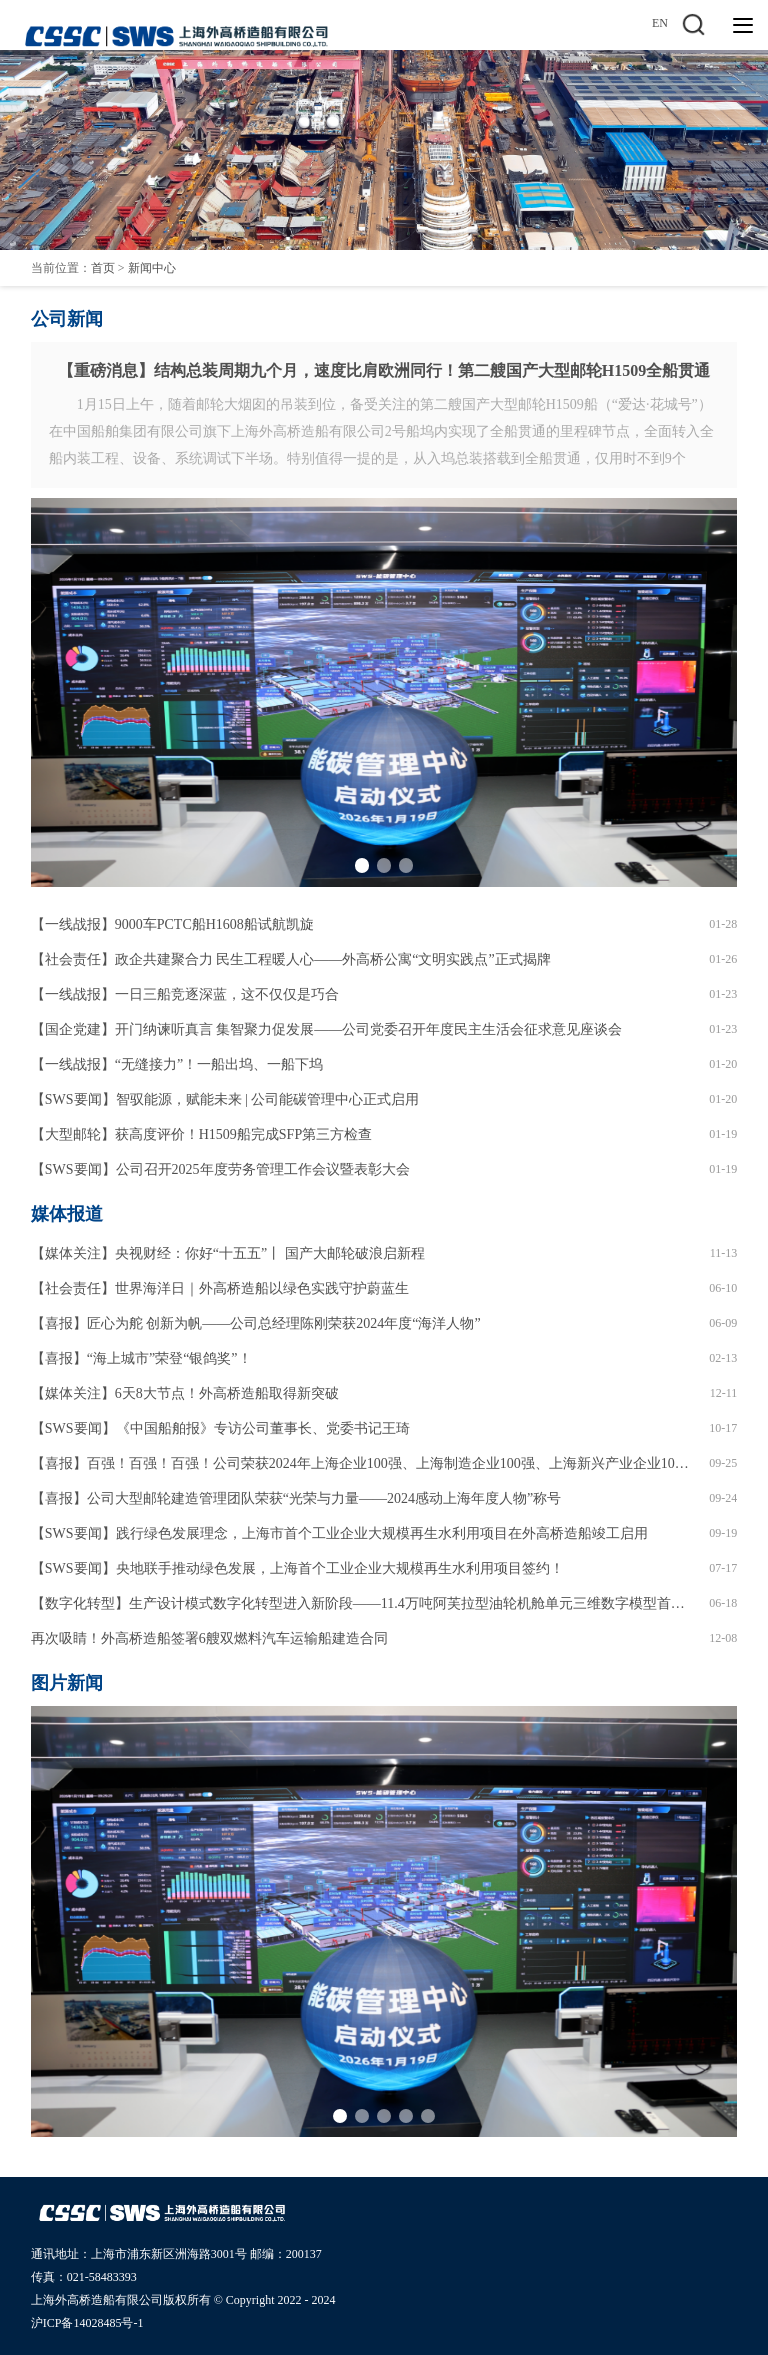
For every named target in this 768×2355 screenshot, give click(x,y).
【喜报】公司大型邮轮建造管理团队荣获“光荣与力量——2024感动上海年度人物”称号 (296, 1498)
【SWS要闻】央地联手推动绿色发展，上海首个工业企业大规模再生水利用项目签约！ (297, 1568)
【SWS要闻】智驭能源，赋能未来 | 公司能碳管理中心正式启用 (225, 1099)
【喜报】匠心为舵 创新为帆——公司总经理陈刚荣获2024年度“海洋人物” (256, 1323)
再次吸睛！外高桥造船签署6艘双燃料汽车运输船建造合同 (209, 1638)
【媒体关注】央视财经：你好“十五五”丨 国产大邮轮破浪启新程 (228, 1253)
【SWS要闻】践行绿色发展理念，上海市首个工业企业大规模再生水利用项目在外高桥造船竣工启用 (339, 1533)
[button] (362, 865)
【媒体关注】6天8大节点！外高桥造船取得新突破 (185, 1393)
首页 (103, 268)
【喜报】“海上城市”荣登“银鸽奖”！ (141, 1358)
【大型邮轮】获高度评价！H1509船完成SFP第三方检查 (201, 1134)
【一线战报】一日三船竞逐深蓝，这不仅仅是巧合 (185, 994)
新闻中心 (152, 268)
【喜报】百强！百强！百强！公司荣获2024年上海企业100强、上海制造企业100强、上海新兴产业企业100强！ (363, 1463)
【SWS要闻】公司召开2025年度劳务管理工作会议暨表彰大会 (220, 1169)
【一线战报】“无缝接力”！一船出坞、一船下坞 (177, 1064)
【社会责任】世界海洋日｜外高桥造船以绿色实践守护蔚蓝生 (220, 1288)
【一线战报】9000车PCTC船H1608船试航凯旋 (172, 924)
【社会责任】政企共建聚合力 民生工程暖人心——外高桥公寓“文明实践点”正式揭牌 (291, 959)
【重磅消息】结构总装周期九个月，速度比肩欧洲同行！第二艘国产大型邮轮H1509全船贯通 (384, 370)
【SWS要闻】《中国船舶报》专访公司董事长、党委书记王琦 (220, 1428)
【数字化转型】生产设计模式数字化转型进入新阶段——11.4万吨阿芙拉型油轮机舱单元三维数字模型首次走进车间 (363, 1603)
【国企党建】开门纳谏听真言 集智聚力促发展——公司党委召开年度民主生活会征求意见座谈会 (327, 1029)
